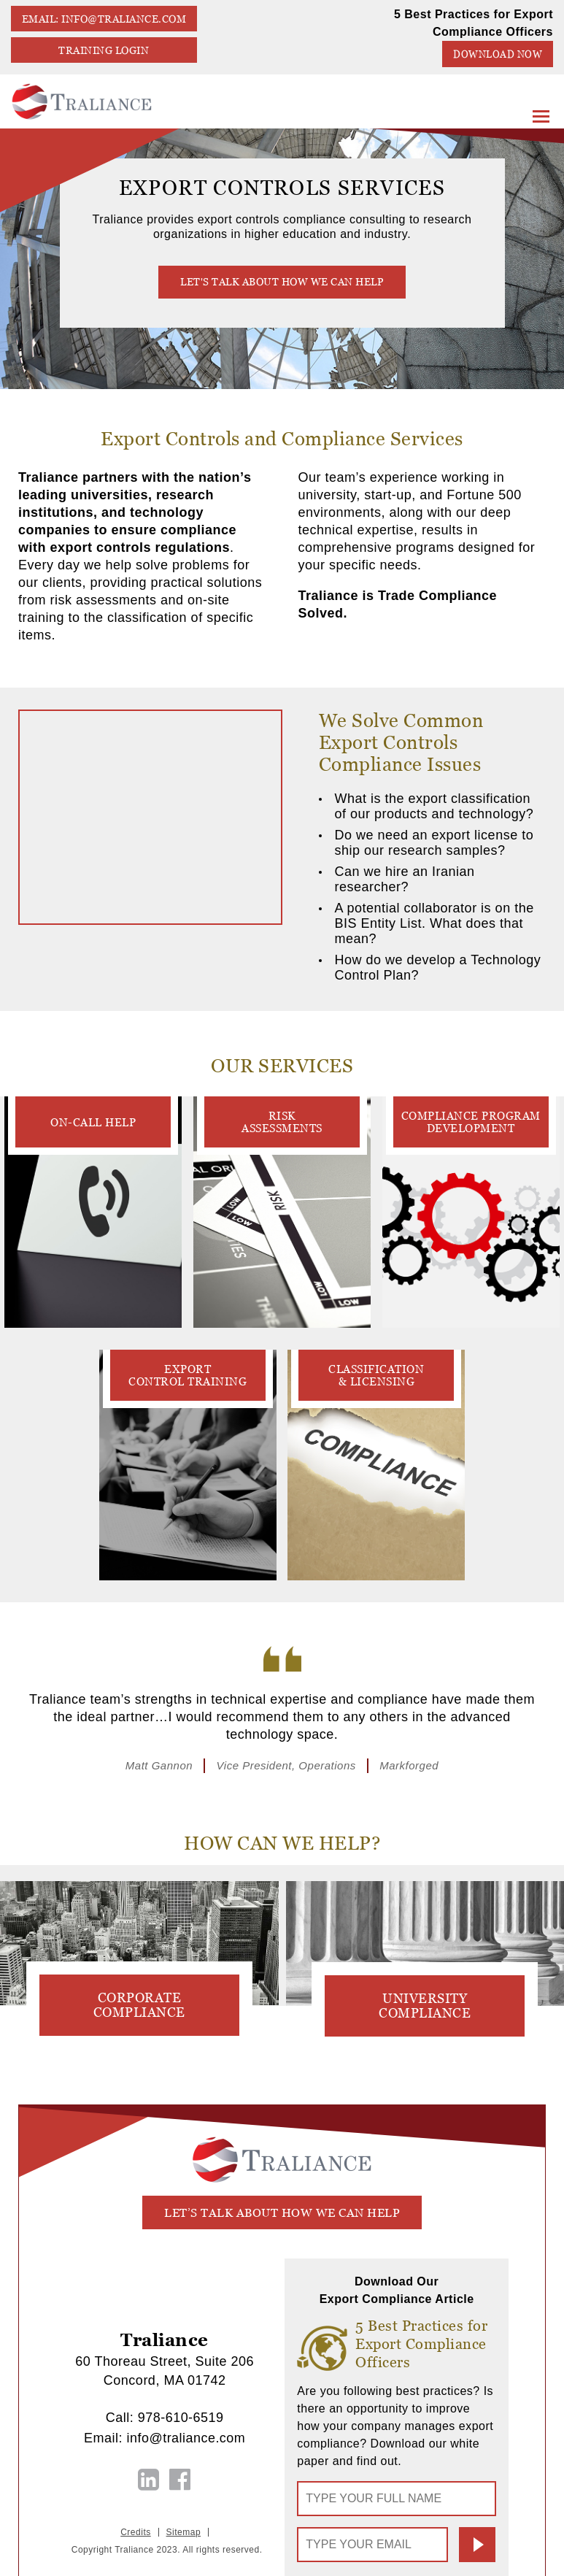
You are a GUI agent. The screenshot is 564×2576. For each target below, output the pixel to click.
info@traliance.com (185, 2438)
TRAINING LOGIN (104, 50)
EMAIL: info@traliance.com (104, 19)
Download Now (497, 54)
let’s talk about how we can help (282, 2213)
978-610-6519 (181, 2417)
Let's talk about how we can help (282, 282)
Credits (135, 2532)
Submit (477, 2544)
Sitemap (183, 2532)
